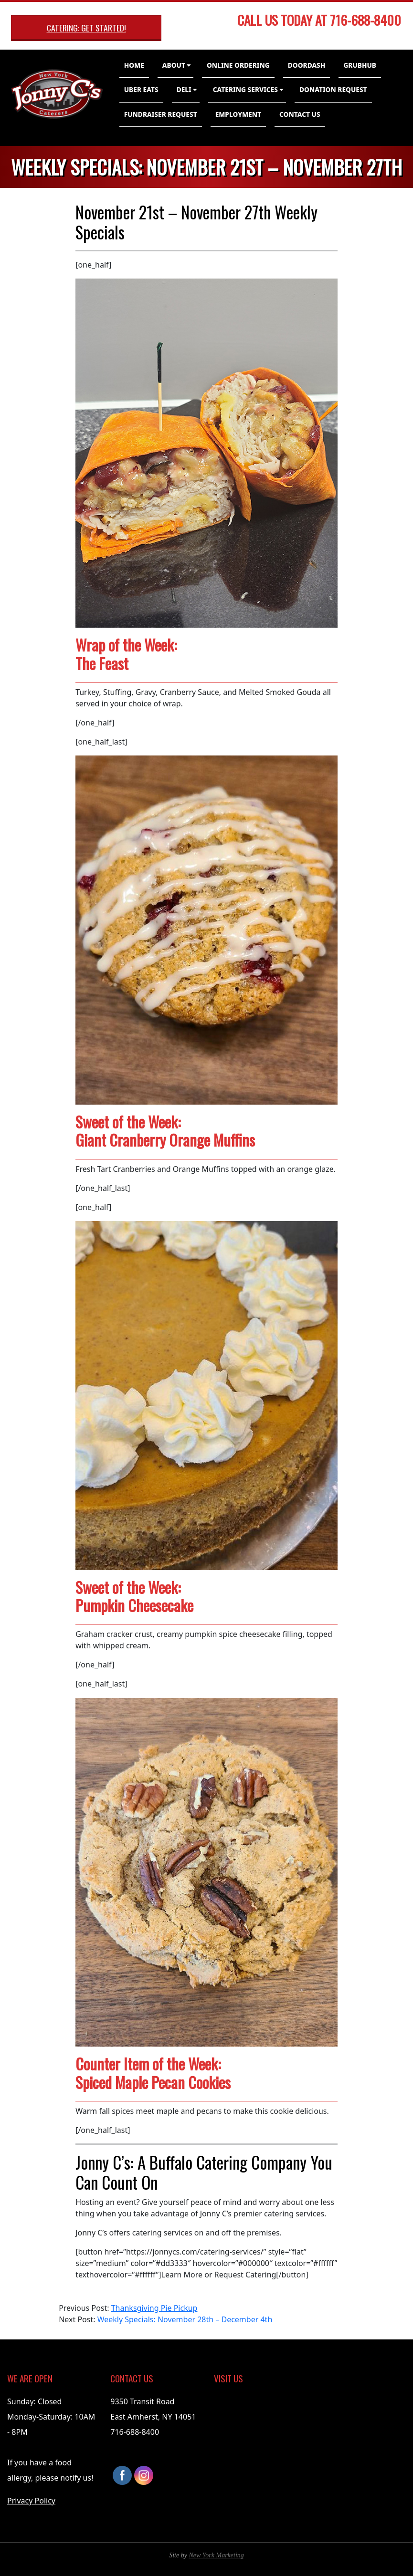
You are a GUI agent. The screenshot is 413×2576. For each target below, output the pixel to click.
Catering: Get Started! (86, 27)
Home (134, 65)
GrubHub (359, 65)
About (173, 65)
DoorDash (307, 65)
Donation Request (333, 89)
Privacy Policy (31, 2500)
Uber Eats (141, 89)
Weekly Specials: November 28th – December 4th (185, 2319)
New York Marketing (216, 2555)
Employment (238, 114)
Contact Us (299, 114)
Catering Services (245, 89)
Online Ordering (238, 65)
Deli (184, 89)
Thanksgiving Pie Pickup (154, 2308)
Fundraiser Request (160, 114)
